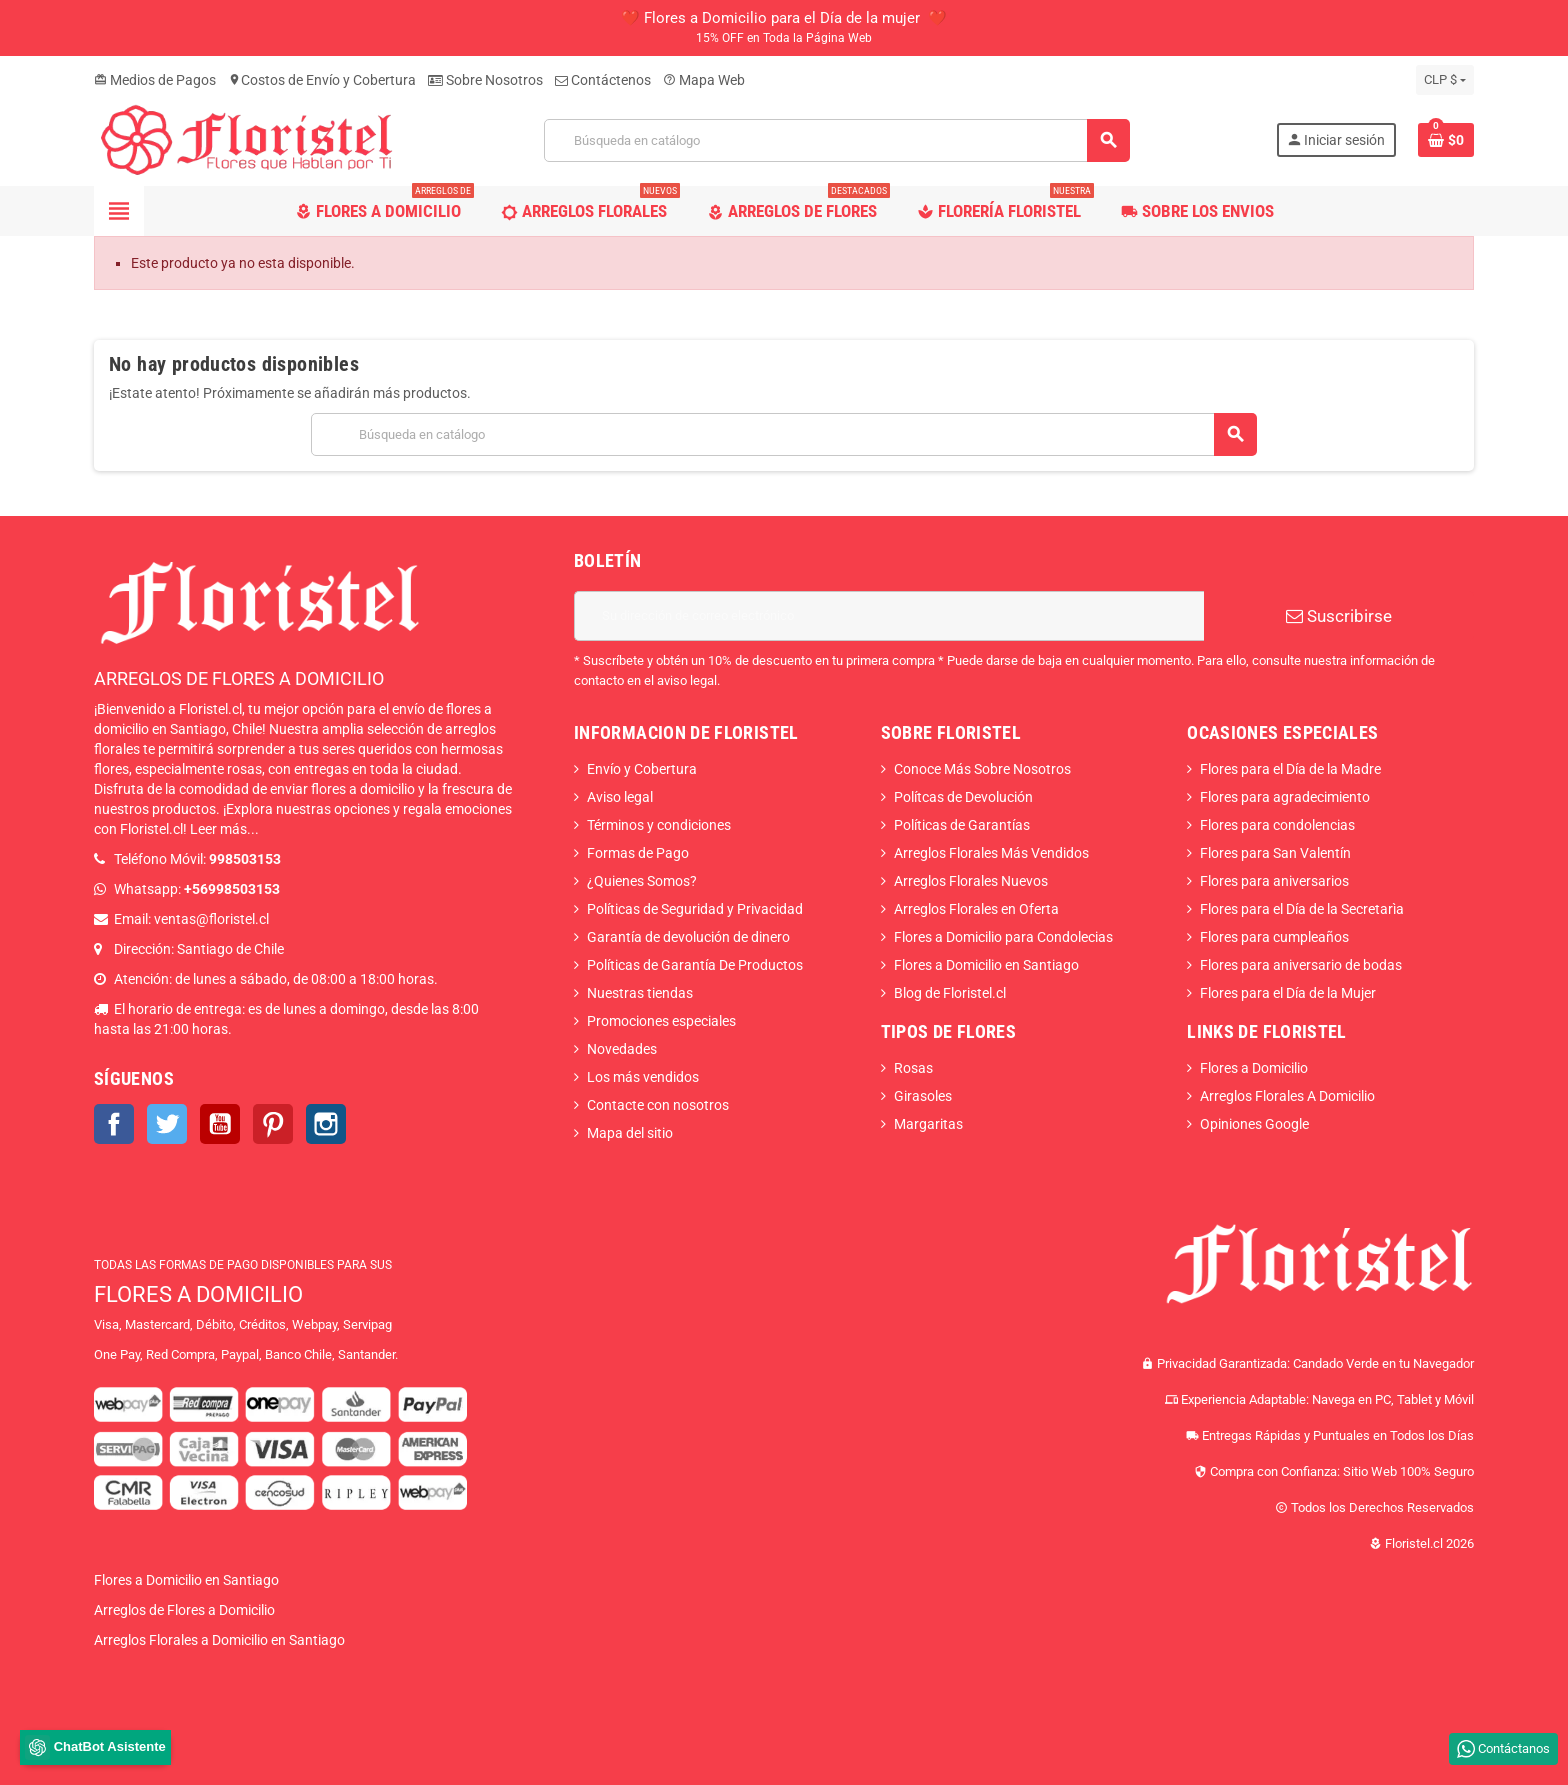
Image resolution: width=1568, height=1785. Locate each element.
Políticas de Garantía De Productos (695, 965)
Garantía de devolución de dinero (688, 937)
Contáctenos (603, 80)
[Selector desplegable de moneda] (1445, 80)
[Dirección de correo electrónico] (889, 616)
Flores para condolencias (1277, 825)
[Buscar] (836, 140)
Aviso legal (620, 797)
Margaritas (928, 1124)
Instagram (326, 1124)
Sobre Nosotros (485, 80)
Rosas (913, 1068)
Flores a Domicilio (1254, 1068)
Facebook (114, 1124)
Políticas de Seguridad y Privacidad (695, 909)
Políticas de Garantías (962, 825)
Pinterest (273, 1124)
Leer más (218, 829)
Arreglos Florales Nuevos (971, 881)
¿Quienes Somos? (642, 881)
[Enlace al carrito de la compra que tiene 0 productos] (1446, 140)
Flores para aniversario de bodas (1301, 965)
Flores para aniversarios (1274, 881)
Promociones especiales (661, 1021)
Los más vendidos (643, 1077)
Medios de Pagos (155, 80)
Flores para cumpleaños (1274, 937)
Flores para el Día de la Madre (1290, 769)
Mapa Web (704, 80)
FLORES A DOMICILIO (198, 1294)
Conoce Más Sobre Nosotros (982, 769)
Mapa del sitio (630, 1133)
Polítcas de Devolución (963, 797)
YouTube (220, 1124)
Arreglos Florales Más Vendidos (991, 853)
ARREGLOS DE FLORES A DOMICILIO (239, 678)
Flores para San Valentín (1275, 853)
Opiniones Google (1254, 1124)
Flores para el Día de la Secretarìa (1302, 909)
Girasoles (923, 1096)
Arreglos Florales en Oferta (976, 909)
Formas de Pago (638, 853)
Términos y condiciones (659, 825)
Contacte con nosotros (658, 1105)
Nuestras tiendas (640, 993)
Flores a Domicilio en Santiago (986, 965)
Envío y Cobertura (642, 769)
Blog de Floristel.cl (950, 993)
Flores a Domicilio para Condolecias (1003, 937)
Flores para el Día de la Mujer (1288, 993)
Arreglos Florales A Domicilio (1287, 1096)
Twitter (167, 1124)
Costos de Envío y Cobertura (322, 80)
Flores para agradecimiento (1285, 797)
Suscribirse (1339, 616)
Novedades (622, 1049)
